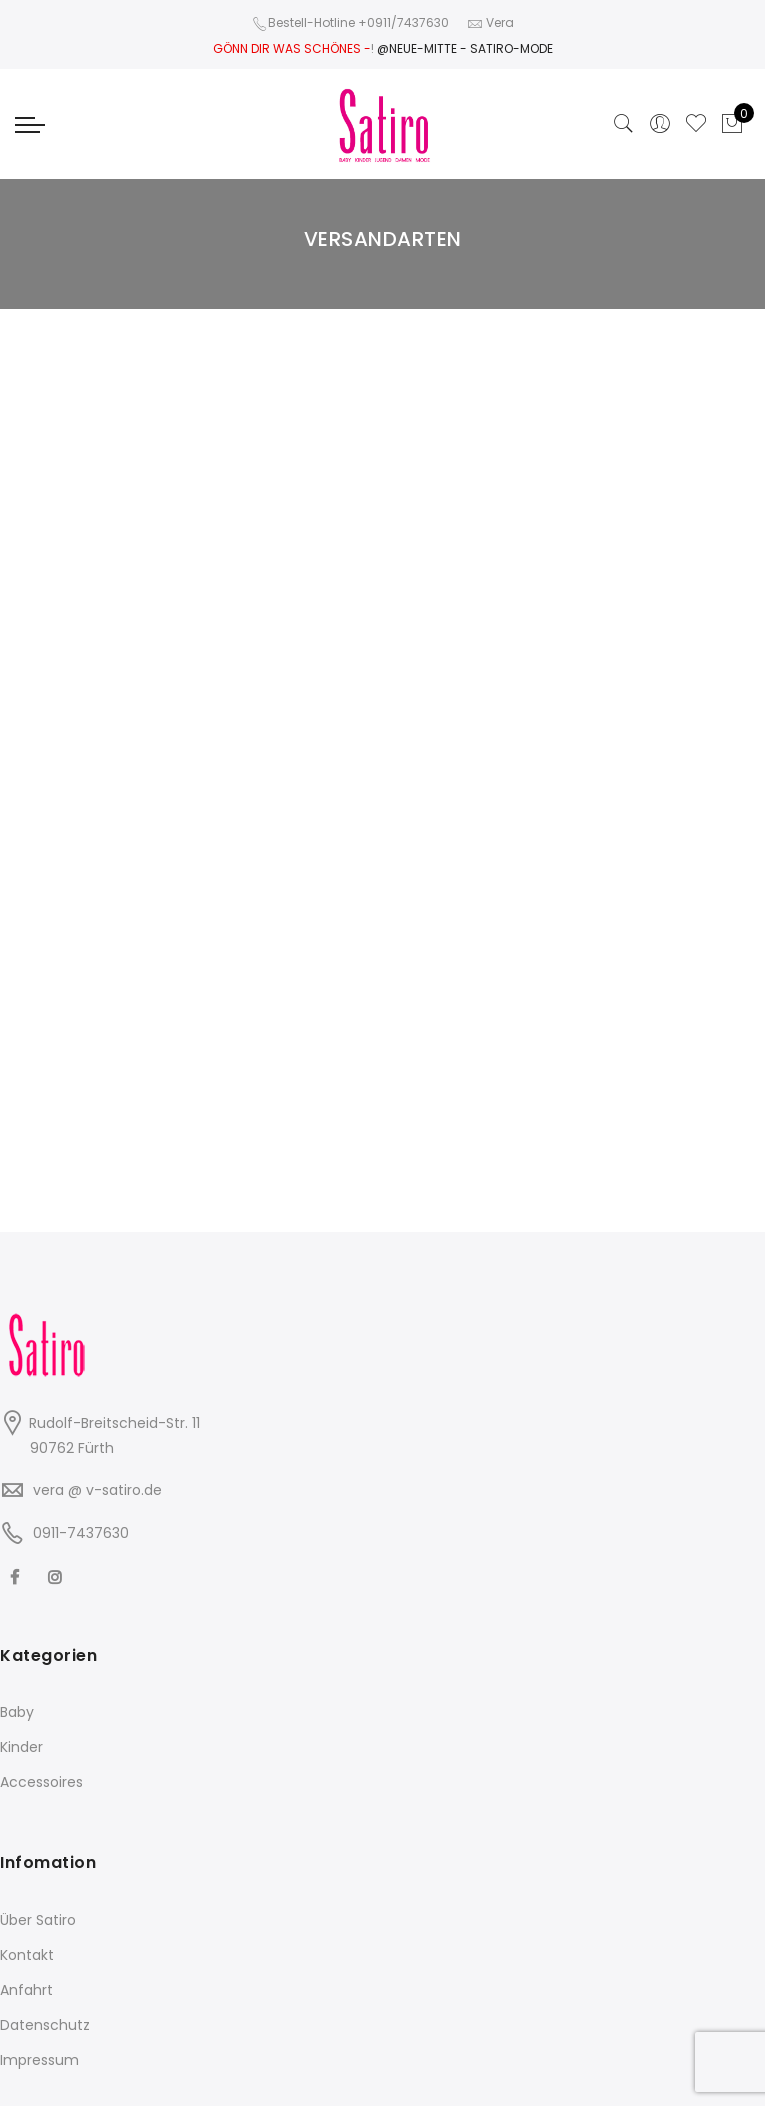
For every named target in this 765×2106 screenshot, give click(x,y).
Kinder (21, 1747)
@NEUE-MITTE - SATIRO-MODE (465, 48)
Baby (17, 1712)
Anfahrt (26, 1990)
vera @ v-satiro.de (97, 1490)
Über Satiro (38, 1920)
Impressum (39, 2060)
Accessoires (41, 1782)
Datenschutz (45, 2025)
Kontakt (27, 1955)
